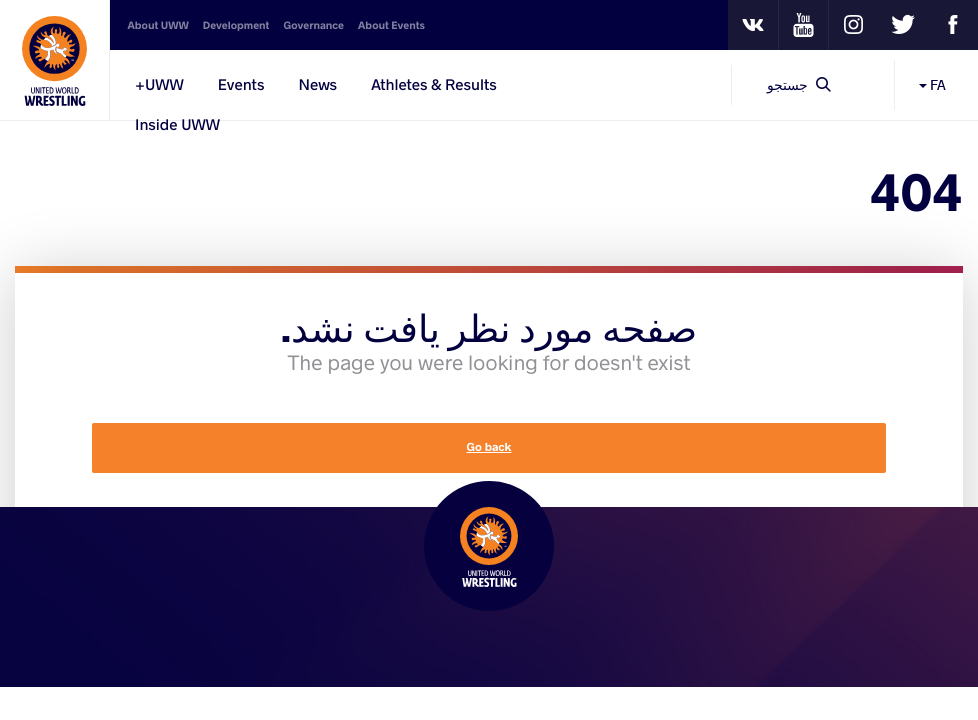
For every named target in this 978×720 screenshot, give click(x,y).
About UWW (158, 25)
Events (241, 85)
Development (236, 25)
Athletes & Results (434, 85)
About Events (391, 25)
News (317, 85)
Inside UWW (177, 125)
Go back (489, 447)
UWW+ (159, 85)
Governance (313, 25)
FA (932, 84)
